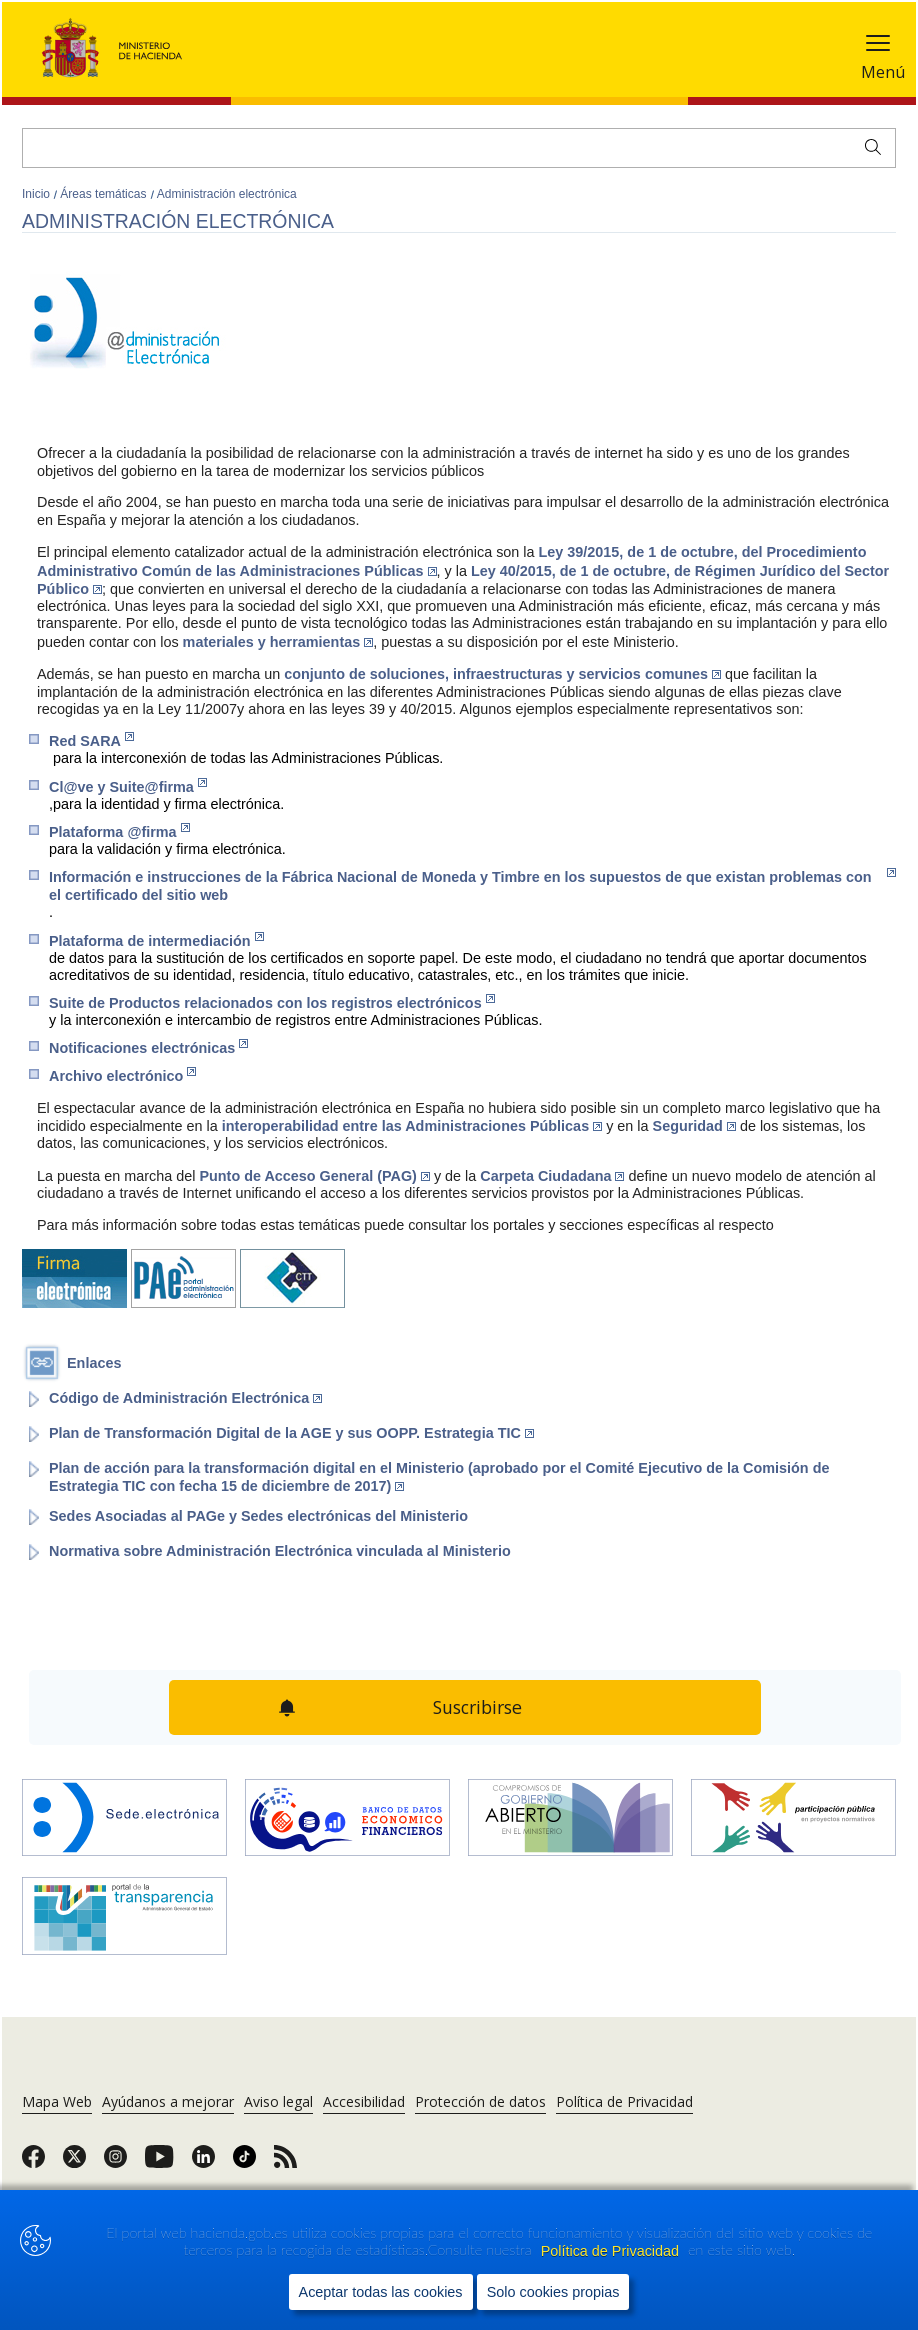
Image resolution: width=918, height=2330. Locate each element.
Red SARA (91, 740)
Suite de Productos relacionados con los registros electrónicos (272, 1002)
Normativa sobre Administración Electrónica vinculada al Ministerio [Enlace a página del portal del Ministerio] (280, 1551)
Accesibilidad (364, 2101)
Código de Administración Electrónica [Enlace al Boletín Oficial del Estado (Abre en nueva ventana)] (185, 1398)
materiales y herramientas (278, 642)
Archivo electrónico (122, 1075)
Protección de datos (480, 2101)
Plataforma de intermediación (156, 940)
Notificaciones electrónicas (148, 1047)
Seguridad (694, 1126)
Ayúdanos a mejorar (168, 2101)
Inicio (37, 194)
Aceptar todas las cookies (381, 2292)
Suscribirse (478, 1707)
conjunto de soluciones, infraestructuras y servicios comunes (502, 674)
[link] (33, 2163)
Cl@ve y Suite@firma (128, 786)
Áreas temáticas (104, 194)
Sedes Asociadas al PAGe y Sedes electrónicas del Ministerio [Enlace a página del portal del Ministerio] (258, 1516)
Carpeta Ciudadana (552, 1176)
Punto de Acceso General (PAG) (314, 1176)
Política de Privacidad (612, 2251)
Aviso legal (278, 2101)
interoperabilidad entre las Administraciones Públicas (412, 1126)
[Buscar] (459, 148)
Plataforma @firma (119, 831)
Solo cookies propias (553, 2292)
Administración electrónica (227, 194)
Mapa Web (57, 2101)
